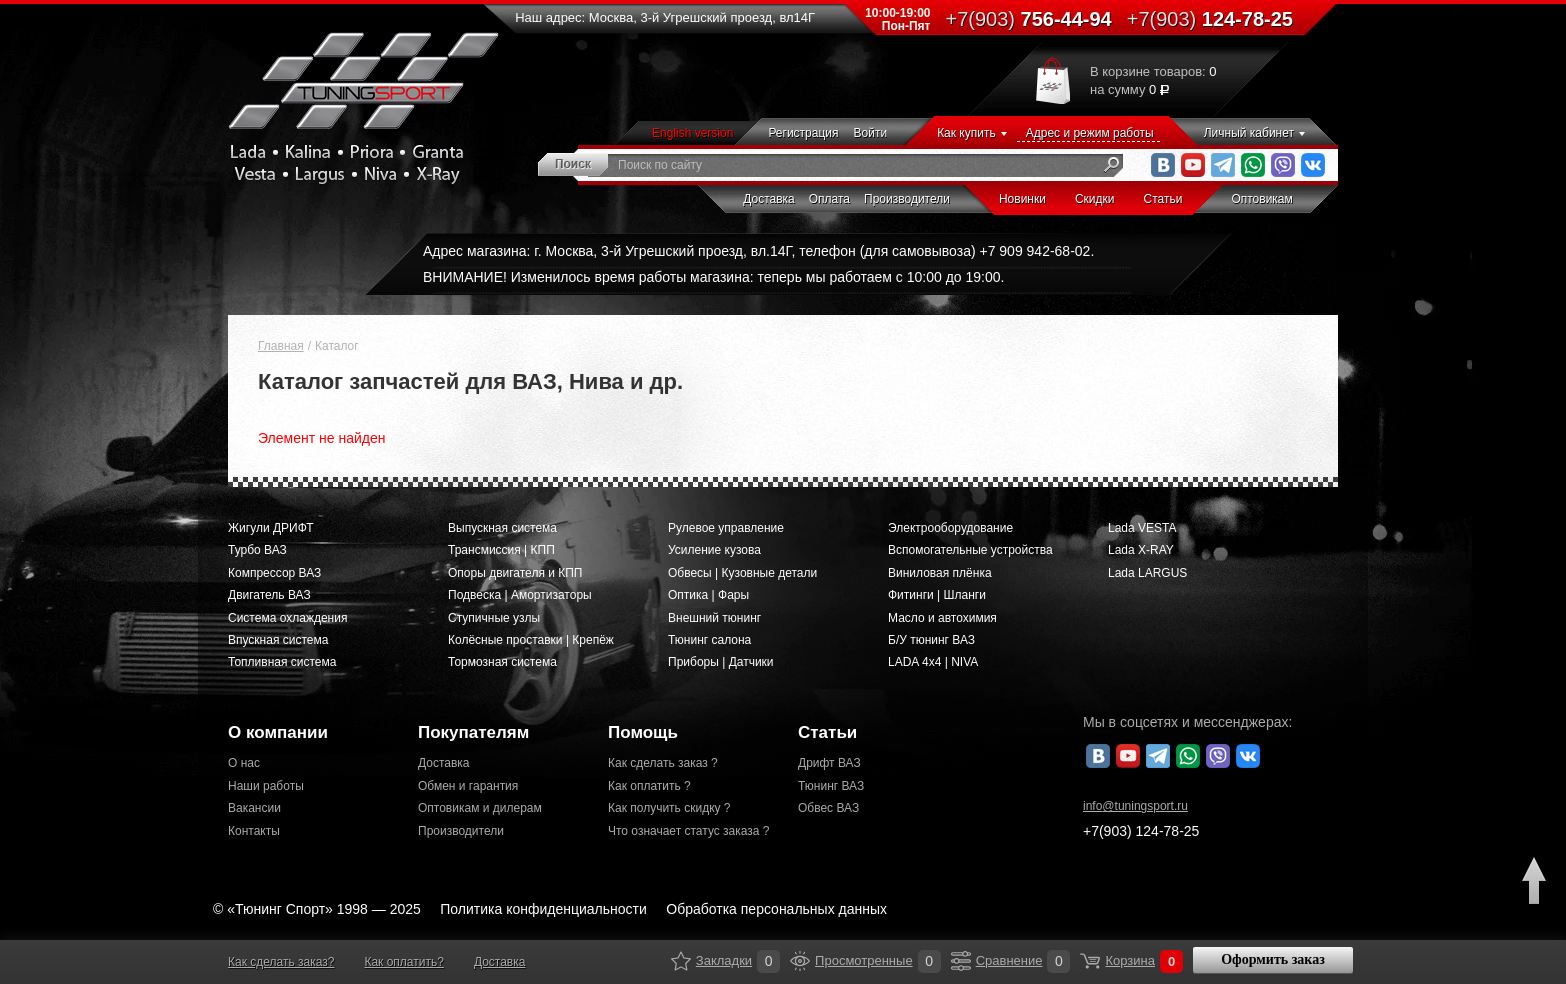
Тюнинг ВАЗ (831, 786)
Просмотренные (800, 961)
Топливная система (282, 662)
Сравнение (961, 961)
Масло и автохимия (942, 618)
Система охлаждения (287, 618)
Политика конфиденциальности (543, 909)
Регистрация (803, 133)
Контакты (254, 831)
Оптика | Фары (708, 595)
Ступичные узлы (494, 618)
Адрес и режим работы (1090, 133)
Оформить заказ (1273, 959)
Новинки (1022, 199)
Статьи (1163, 199)
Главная (281, 346)
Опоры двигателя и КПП (515, 573)
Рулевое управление (726, 528)
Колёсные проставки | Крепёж (531, 640)
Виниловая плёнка (940, 573)
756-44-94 (1029, 19)
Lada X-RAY (1141, 550)
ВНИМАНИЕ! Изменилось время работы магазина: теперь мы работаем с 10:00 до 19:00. (713, 277)
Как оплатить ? (649, 786)
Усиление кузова (714, 550)
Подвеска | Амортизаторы (520, 595)
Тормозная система (502, 662)
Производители (907, 199)
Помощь (643, 732)
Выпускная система (502, 528)
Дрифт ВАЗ (829, 763)
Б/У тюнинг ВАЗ (931, 640)
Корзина (1090, 961)
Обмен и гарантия (468, 786)
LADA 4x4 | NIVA (933, 662)
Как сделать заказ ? (663, 763)
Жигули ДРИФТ (270, 528)
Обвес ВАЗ (828, 808)
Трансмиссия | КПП (501, 550)
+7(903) (1141, 831)
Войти (871, 133)
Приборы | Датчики (721, 662)
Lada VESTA (1142, 528)
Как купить (966, 133)
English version (692, 133)
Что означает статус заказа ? (688, 831)
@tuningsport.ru (1135, 806)
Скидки (1095, 199)
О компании (278, 732)
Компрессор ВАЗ (274, 573)
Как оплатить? (403, 962)
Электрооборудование (950, 528)
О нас (244, 763)
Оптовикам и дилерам (480, 808)
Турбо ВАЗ (257, 550)
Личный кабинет (1249, 133)
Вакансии (254, 808)
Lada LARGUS (1147, 573)
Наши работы (266, 786)
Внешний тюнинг (714, 618)
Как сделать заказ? (281, 962)
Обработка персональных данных (776, 909)
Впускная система (278, 640)
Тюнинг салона (709, 640)
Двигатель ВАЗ (269, 595)
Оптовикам (1261, 199)
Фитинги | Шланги (937, 595)
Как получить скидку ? (669, 808)
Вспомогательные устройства (970, 550)
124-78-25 (1210, 19)
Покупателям (473, 732)
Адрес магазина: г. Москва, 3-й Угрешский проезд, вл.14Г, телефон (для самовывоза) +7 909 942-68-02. (758, 251)
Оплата (829, 199)
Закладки (681, 961)
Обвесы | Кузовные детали (742, 573)
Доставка (769, 199)
